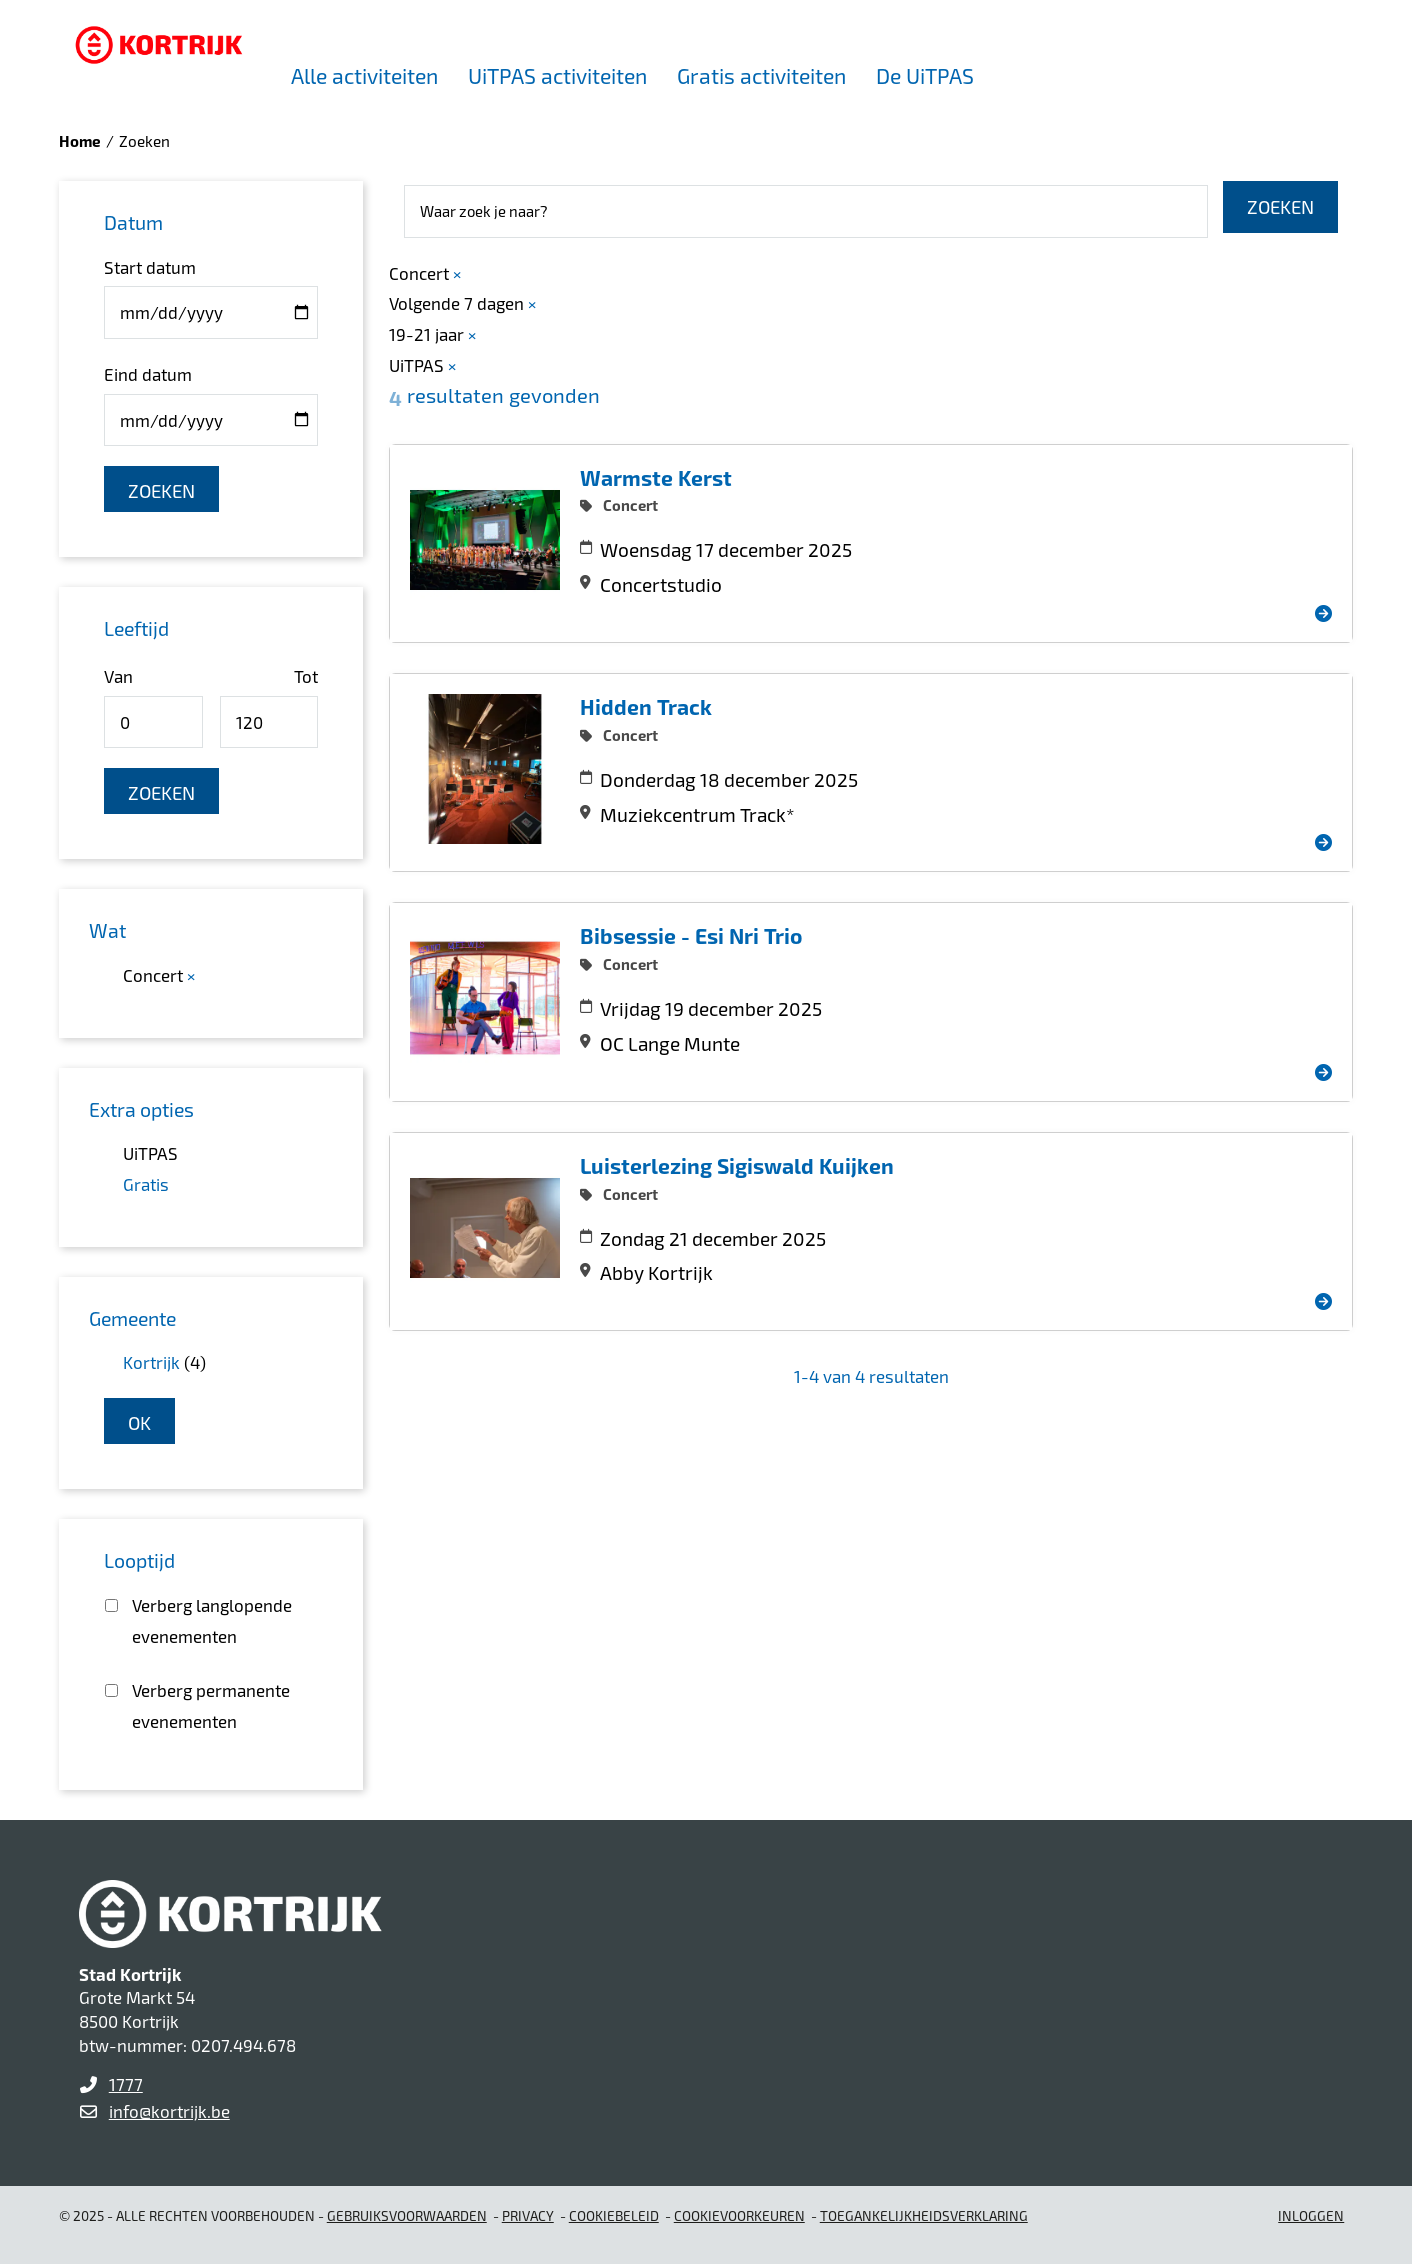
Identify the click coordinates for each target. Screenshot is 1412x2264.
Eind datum (148, 374)
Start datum (150, 267)
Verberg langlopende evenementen (212, 1620)
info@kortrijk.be (169, 2111)
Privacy (528, 2215)
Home (80, 141)
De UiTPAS (925, 75)
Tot (306, 676)
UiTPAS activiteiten (557, 75)
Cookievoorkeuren (739, 2215)
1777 (126, 2084)
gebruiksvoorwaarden (407, 2215)
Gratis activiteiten (761, 75)
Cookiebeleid (614, 2215)
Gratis (146, 1184)
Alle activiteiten (364, 75)
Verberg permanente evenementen (211, 1705)
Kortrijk (151, 1362)
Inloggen (1311, 2215)
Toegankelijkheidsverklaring (924, 2215)
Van (118, 676)
